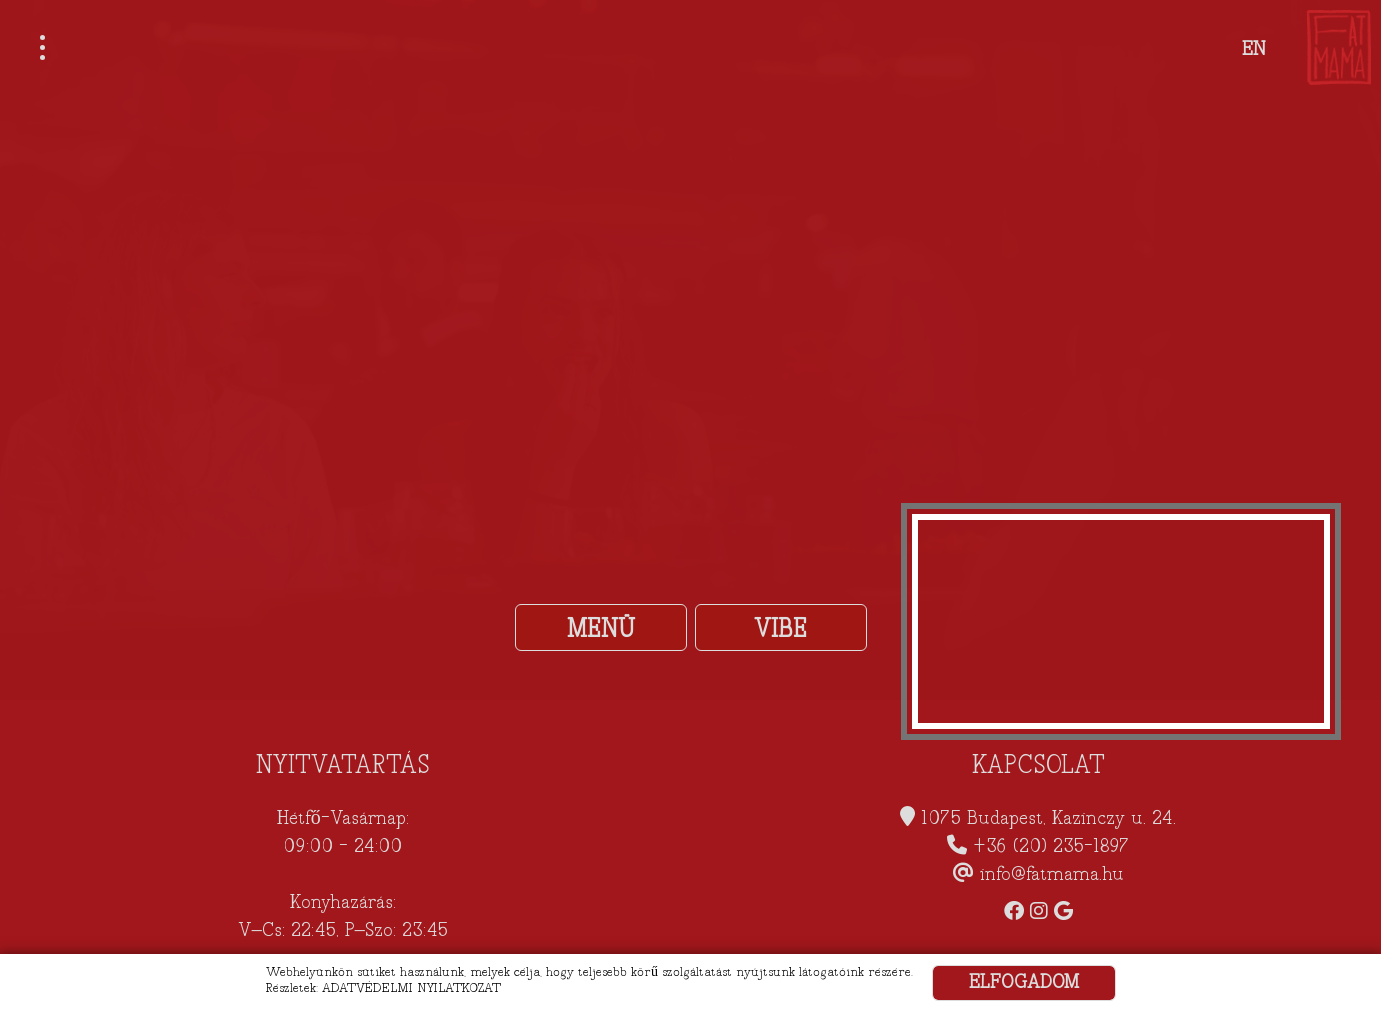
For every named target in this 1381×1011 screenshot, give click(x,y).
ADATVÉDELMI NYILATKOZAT (411, 988)
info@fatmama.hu (1052, 874)
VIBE (780, 629)
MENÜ (601, 629)
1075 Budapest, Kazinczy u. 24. (1048, 818)
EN (1254, 49)
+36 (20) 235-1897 (1051, 846)
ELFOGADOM (1024, 982)
